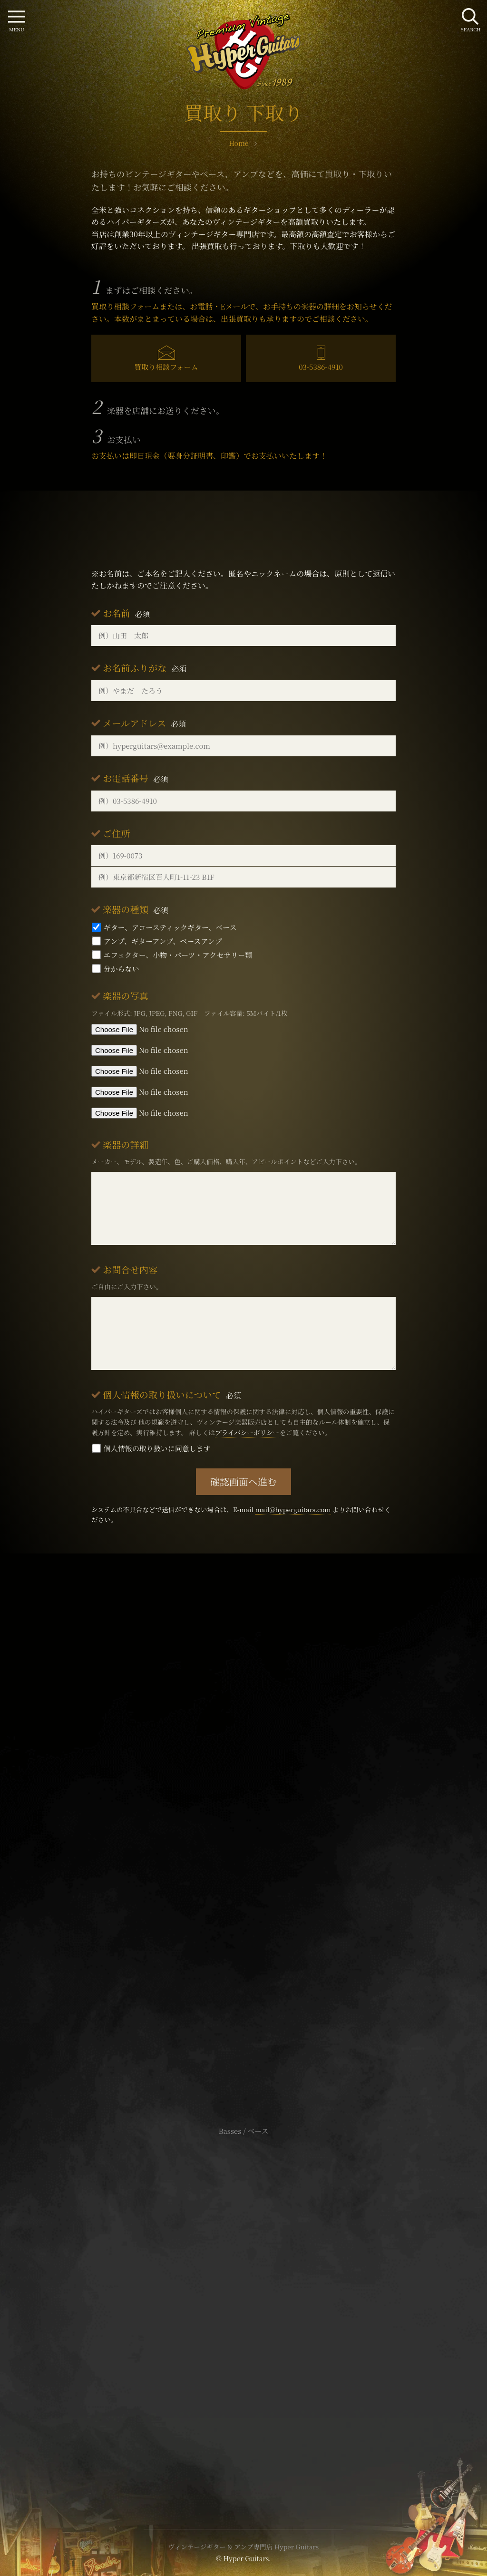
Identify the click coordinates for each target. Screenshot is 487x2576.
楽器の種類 (135, 909)
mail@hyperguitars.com (293, 1509)
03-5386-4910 (321, 367)
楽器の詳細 (125, 1144)
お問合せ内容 (130, 1269)
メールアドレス (144, 722)
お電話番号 (135, 778)
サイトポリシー (243, 2291)
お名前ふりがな (144, 667)
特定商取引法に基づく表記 (243, 2305)
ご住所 (116, 833)
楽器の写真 (125, 995)
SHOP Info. (243, 1847)
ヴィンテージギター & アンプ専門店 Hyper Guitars (243, 2546)
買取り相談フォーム (166, 367)
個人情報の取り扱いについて (172, 1394)
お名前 (126, 613)
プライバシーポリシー (247, 1432)
